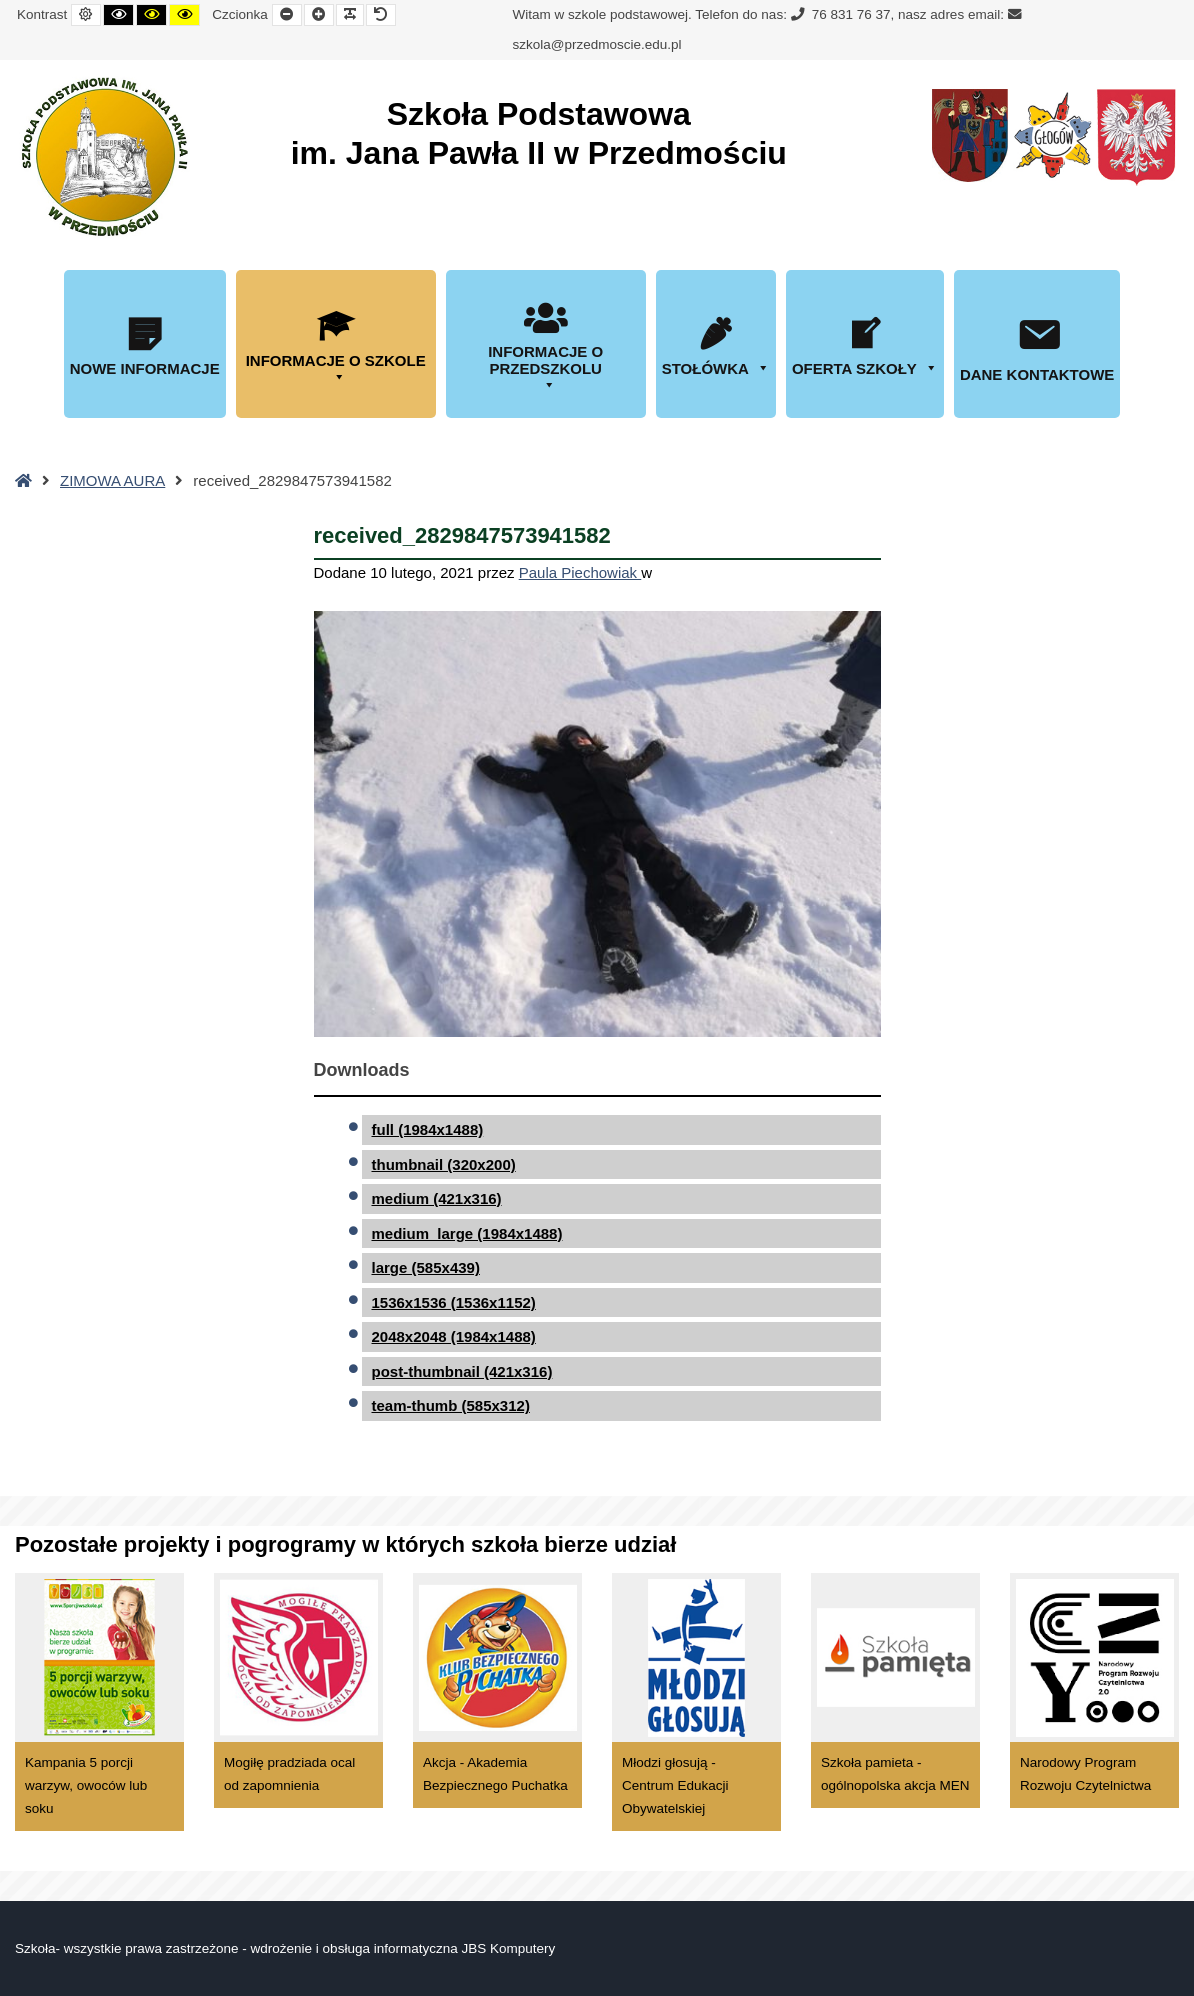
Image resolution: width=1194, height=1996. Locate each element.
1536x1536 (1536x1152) (454, 1302)
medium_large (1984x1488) (467, 1233)
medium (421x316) (437, 1198)
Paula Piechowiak (580, 572)
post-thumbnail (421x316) (462, 1371)
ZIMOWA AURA (112, 480)
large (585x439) (426, 1267)
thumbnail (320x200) (444, 1164)
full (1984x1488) (428, 1129)
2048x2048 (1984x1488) (454, 1336)
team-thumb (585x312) (451, 1405)
